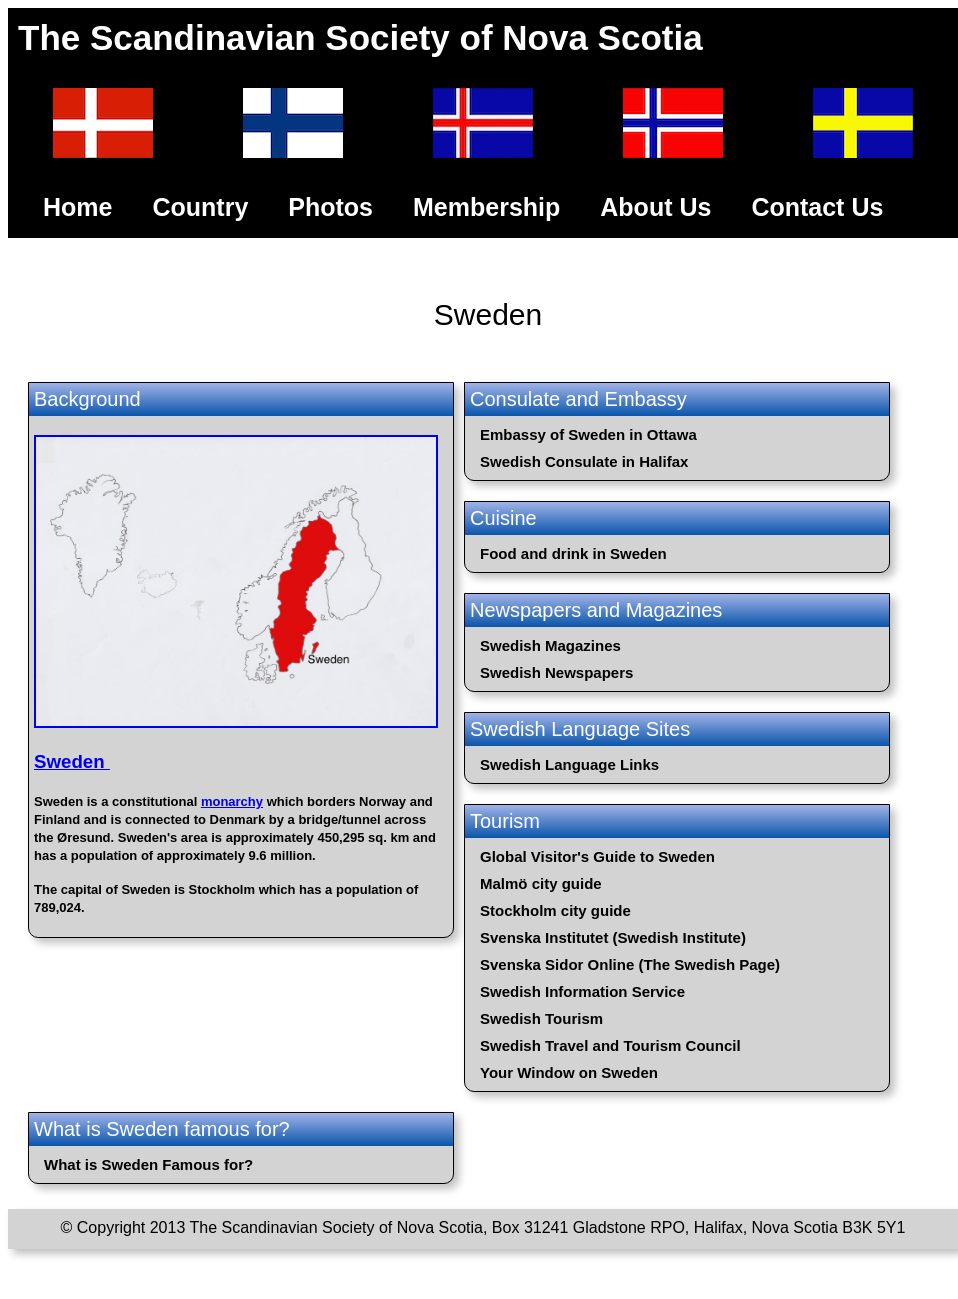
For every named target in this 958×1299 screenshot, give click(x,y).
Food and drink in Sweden (573, 553)
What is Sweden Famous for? (148, 1164)
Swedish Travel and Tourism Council (610, 1045)
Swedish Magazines (550, 645)
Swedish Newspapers (556, 672)
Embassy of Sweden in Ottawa (588, 434)
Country (200, 207)
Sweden (72, 761)
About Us (655, 207)
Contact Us (817, 207)
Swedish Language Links (569, 764)
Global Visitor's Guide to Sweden (597, 856)
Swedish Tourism (541, 1018)
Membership (486, 207)
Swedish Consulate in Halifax (584, 461)
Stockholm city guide (555, 910)
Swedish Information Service (582, 991)
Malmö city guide (541, 883)
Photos (330, 207)
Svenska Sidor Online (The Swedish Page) (630, 964)
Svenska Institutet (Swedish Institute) (613, 937)
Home (77, 207)
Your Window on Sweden (569, 1072)
